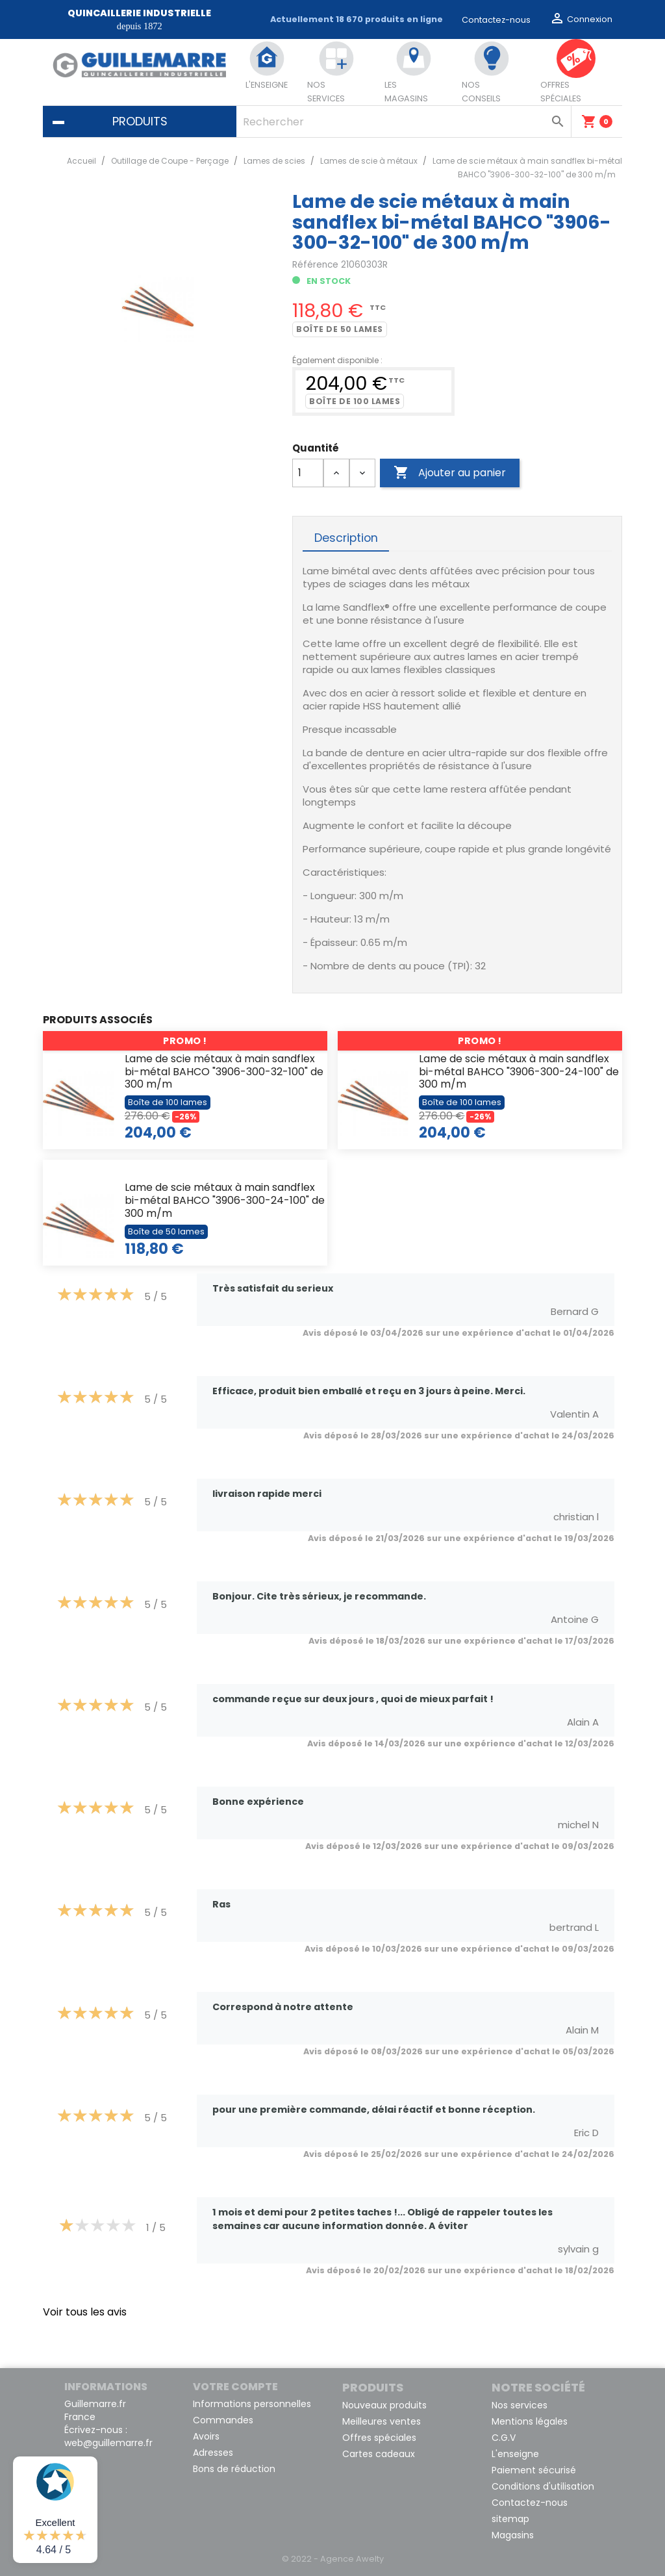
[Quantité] (307, 473)
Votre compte (235, 2386)
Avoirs (206, 2436)
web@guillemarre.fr (108, 2442)
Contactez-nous (496, 19)
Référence (315, 265)
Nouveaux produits (384, 2405)
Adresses (213, 2452)
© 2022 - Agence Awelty (333, 2558)
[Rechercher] (403, 121)
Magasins (513, 2535)
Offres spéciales (379, 2437)
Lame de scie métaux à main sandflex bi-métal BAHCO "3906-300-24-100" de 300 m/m (519, 1071)
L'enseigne (515, 2453)
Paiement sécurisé (534, 2470)
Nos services (519, 2405)
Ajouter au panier (450, 473)
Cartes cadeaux (378, 2453)
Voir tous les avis (85, 2311)
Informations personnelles (252, 2403)
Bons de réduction (234, 2468)
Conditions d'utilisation (543, 2486)
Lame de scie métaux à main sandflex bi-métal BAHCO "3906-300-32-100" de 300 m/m (224, 1071)
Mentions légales (530, 2421)
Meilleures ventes (381, 2421)
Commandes (223, 2420)
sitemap (510, 2518)
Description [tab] (346, 538)
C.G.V (504, 2437)
